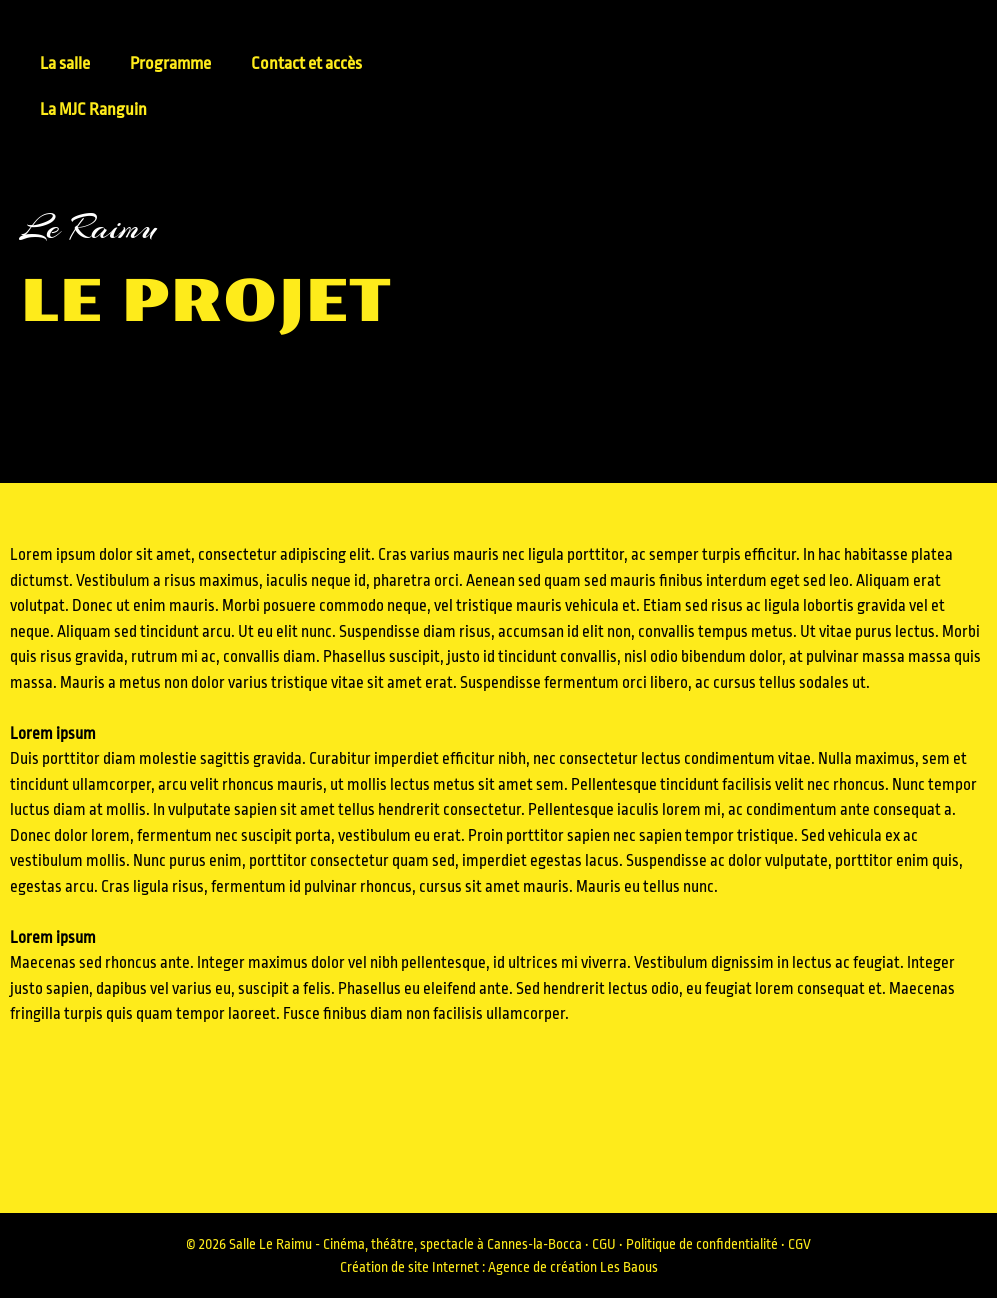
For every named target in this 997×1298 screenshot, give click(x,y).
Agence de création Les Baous (573, 1267)
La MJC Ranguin (93, 109)
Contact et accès (306, 63)
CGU (604, 1244)
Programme (170, 63)
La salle (65, 63)
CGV (799, 1244)
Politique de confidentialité (702, 1244)
